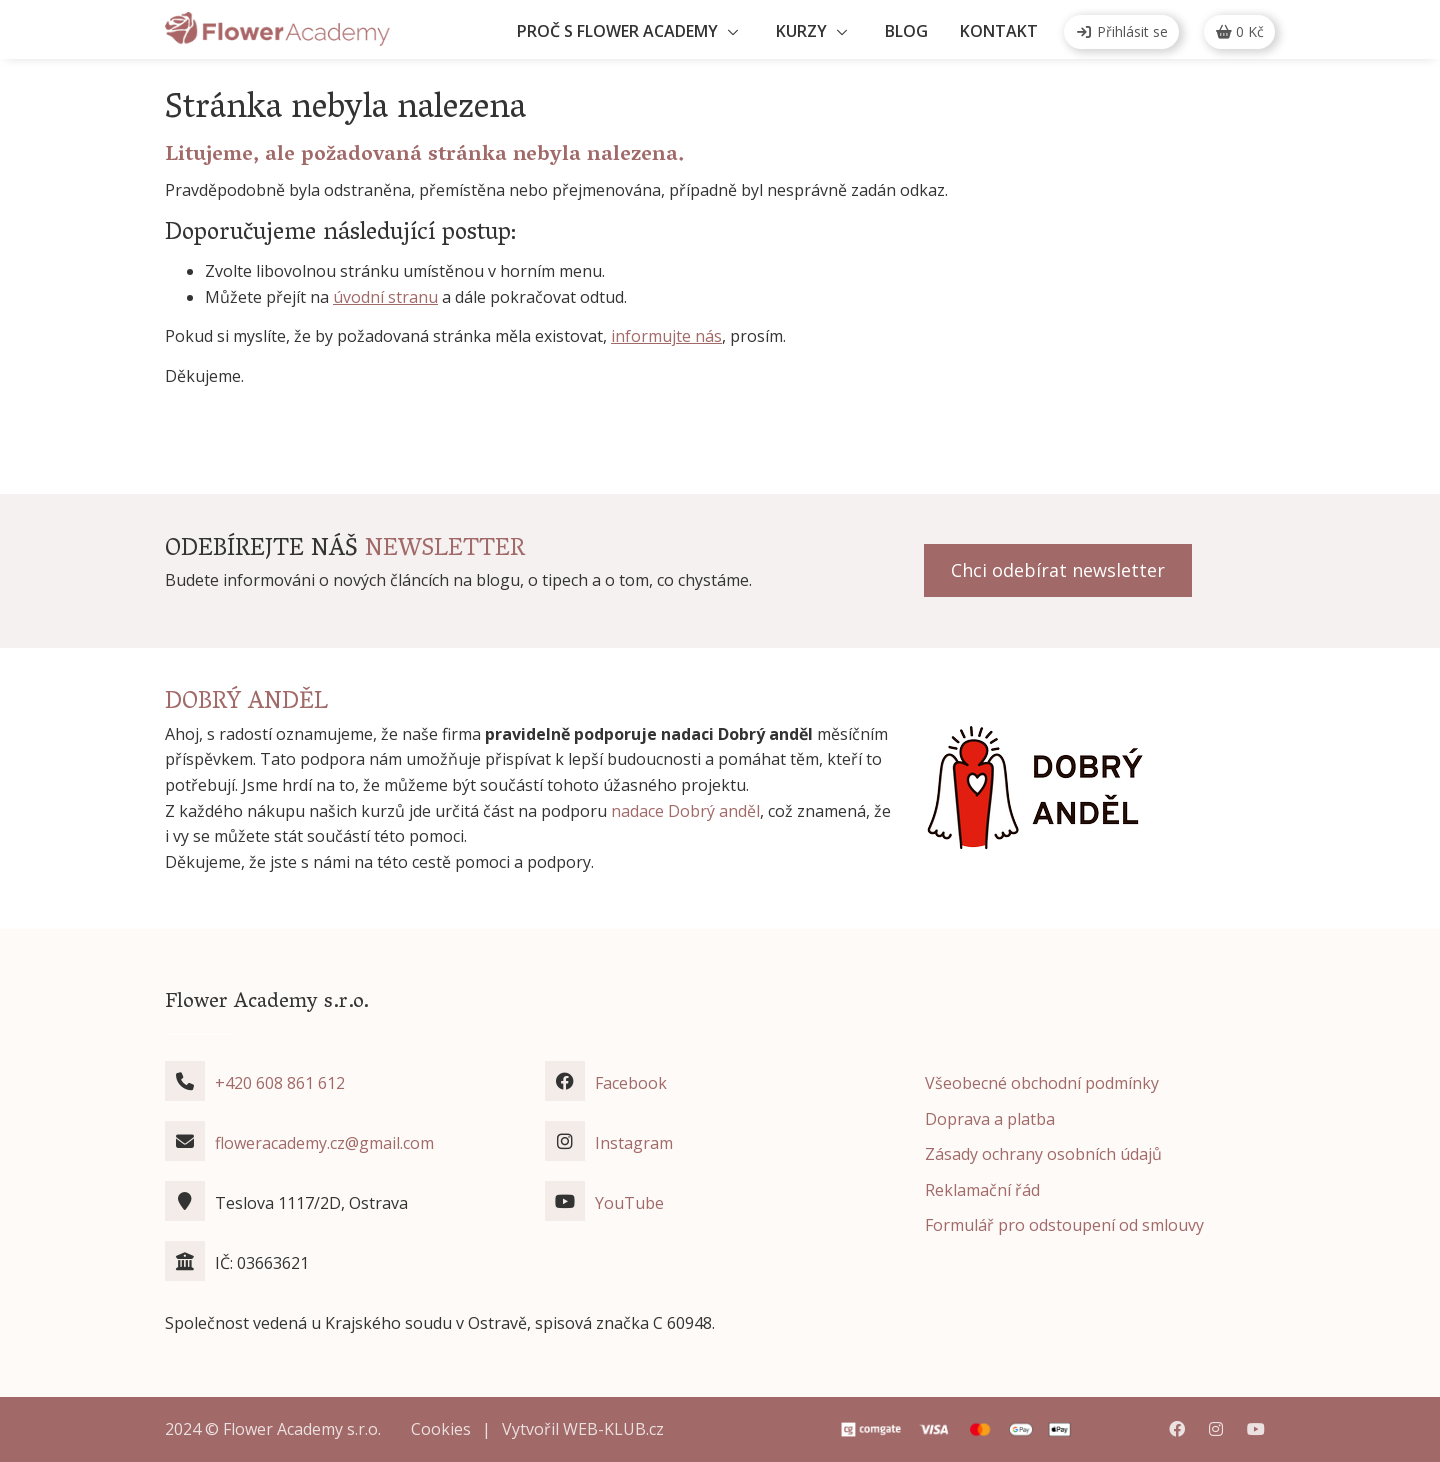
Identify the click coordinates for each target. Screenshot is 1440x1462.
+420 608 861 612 (280, 1083)
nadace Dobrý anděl (685, 811)
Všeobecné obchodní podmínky (1042, 1083)
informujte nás (666, 336)
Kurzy (801, 31)
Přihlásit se (1121, 31)
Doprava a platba (990, 1119)
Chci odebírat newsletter (1058, 570)
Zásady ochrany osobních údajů (1043, 1154)
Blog (906, 31)
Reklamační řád (982, 1190)
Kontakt (999, 31)
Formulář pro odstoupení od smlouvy (1064, 1225)
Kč (1240, 31)
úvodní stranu (385, 297)
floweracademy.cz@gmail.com (324, 1143)
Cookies (441, 1429)
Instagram (634, 1143)
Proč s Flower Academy (617, 31)
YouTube (629, 1203)
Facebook (631, 1083)
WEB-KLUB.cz (613, 1429)
